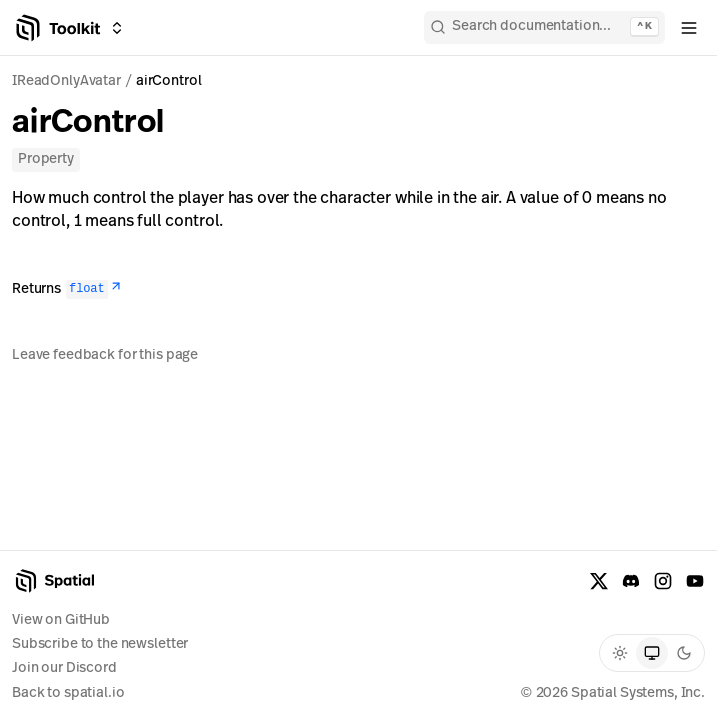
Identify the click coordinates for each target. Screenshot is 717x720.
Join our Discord (64, 668)
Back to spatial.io (68, 693)
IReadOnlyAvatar (66, 81)
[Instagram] (663, 581)
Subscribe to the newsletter (100, 644)
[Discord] (631, 581)
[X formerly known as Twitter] (599, 581)
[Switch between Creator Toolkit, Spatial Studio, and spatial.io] (117, 28)
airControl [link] (169, 81)
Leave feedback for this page (105, 355)
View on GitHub (61, 620)
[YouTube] (695, 581)
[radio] (620, 653)
